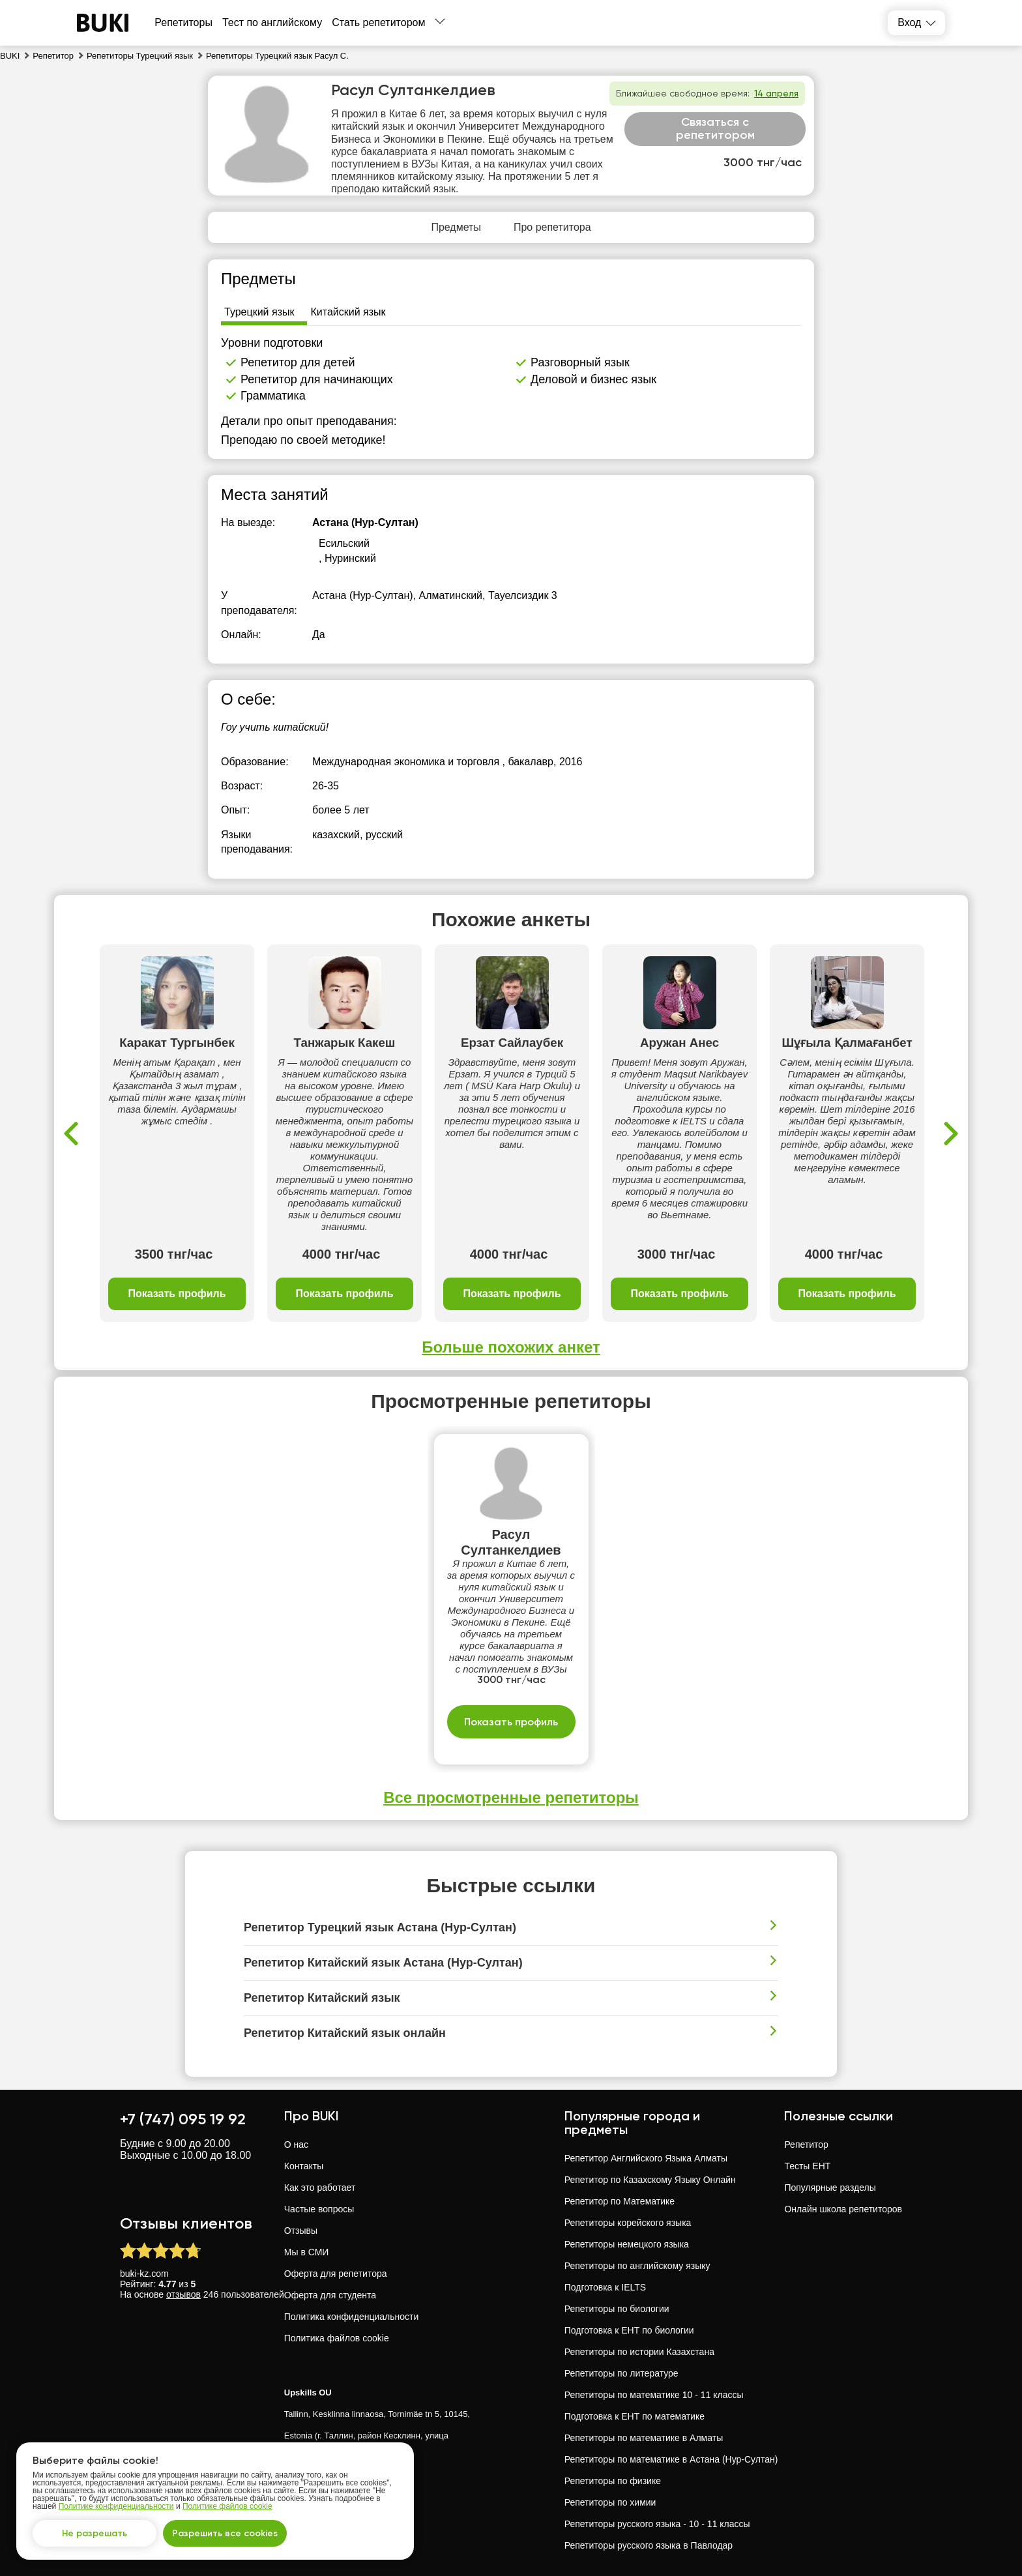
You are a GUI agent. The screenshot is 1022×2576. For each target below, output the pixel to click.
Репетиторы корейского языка (628, 2222)
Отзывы (300, 2230)
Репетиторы (183, 22)
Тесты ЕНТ (807, 2166)
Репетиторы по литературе (621, 2373)
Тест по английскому (272, 22)
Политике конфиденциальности (116, 2506)
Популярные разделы (829, 2187)
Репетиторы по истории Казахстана (639, 2352)
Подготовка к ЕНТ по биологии (629, 2330)
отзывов (183, 2294)
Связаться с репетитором (715, 128)
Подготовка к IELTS (605, 2287)
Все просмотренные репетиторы (511, 1797)
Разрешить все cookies (225, 2533)
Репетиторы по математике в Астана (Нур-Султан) (671, 2459)
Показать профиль (177, 1293)
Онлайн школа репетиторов (843, 2209)
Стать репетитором (378, 22)
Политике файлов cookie (227, 2506)
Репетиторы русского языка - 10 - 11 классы (657, 2524)
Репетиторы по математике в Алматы (643, 2438)
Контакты (303, 2166)
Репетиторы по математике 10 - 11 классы (654, 2395)
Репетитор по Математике (619, 2201)
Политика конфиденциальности (351, 2316)
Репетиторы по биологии (616, 2309)
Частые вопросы (319, 2209)
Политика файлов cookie (336, 2338)
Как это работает (320, 2187)
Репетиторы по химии (610, 2502)
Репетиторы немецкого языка (626, 2244)
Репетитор (806, 2144)
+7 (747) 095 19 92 (183, 2118)
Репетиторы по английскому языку (637, 2266)
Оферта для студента (330, 2295)
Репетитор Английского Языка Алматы (645, 2158)
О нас (296, 2144)
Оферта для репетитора (335, 2273)
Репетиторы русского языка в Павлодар (648, 2545)
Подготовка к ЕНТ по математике (634, 2416)
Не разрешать (94, 2533)
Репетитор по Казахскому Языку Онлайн (650, 2179)
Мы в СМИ (306, 2252)
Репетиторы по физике (612, 2481)
